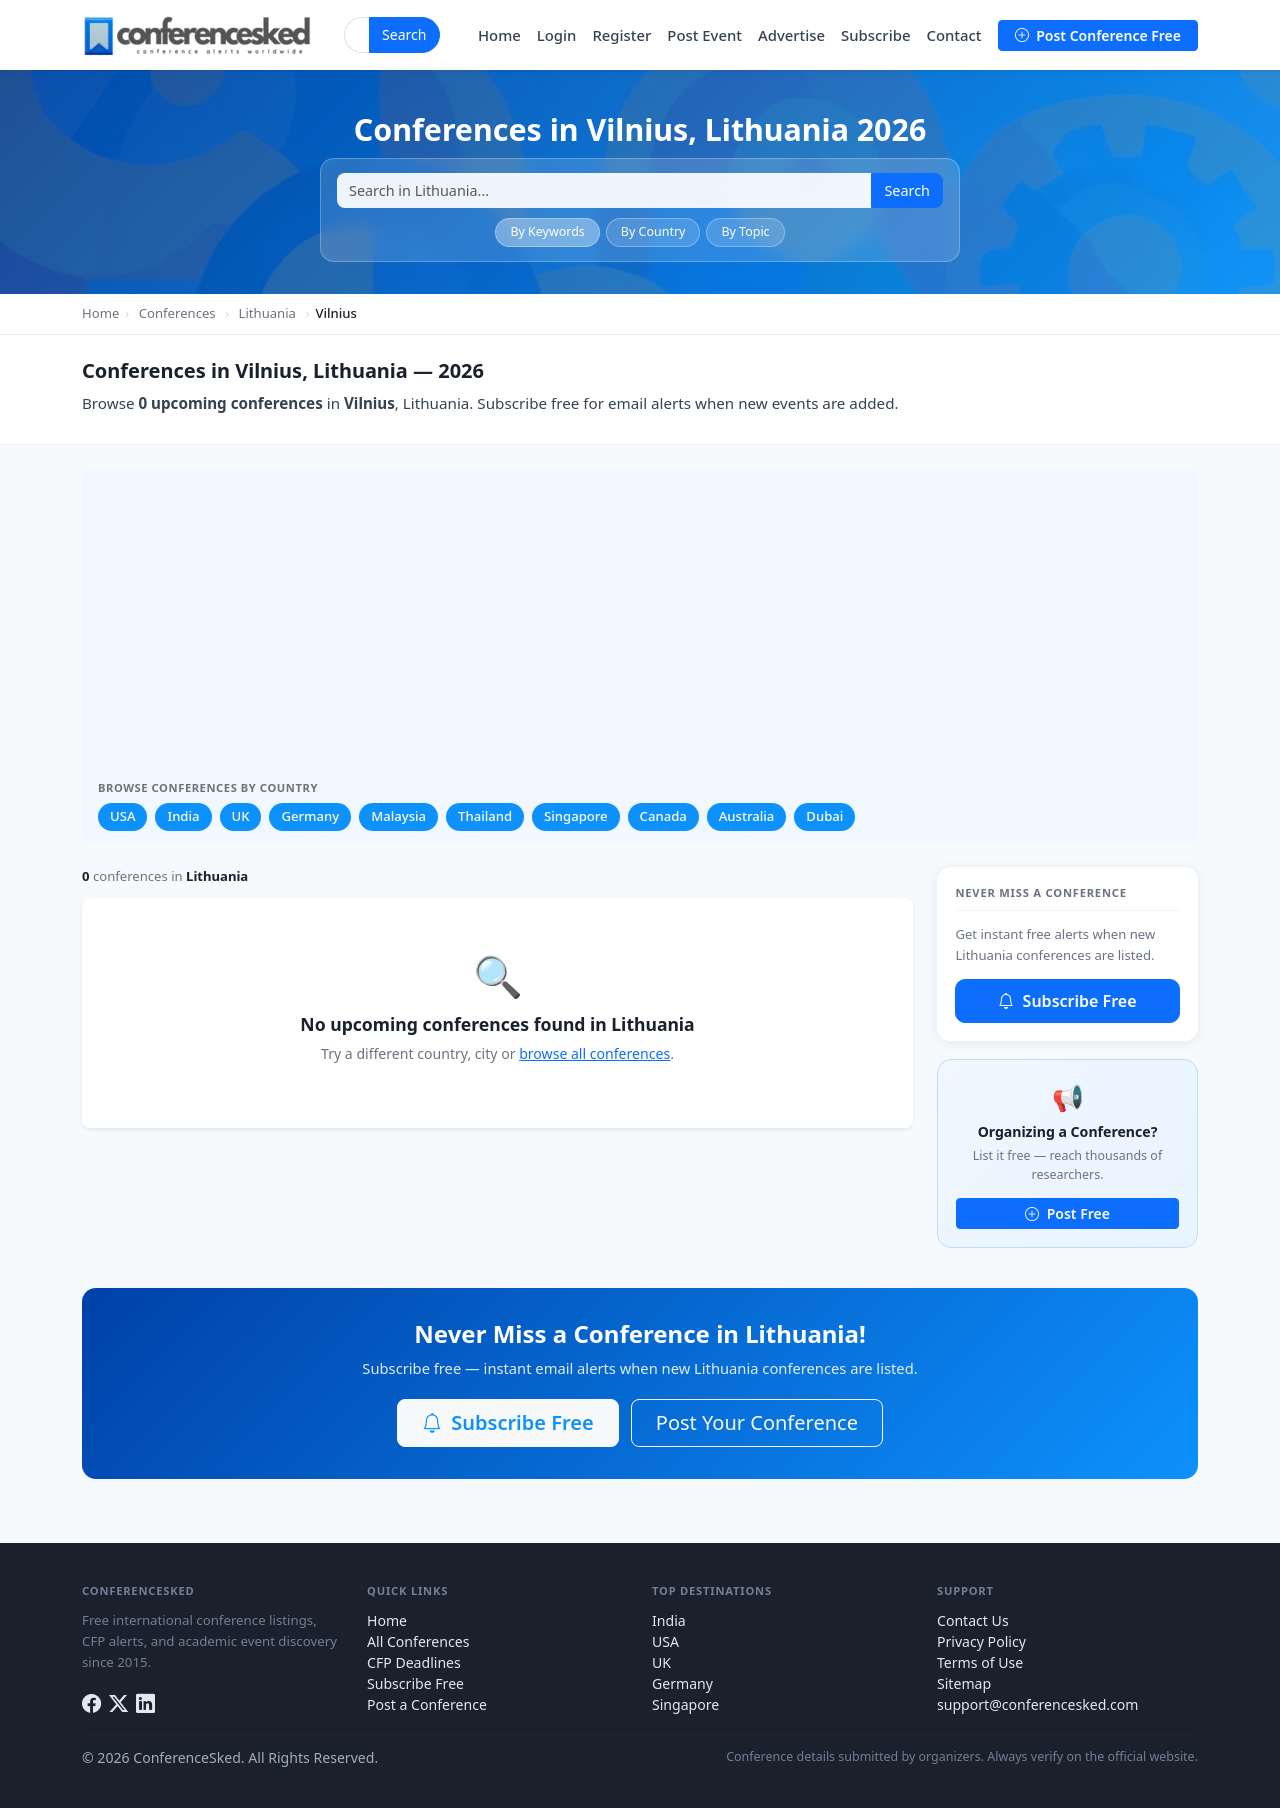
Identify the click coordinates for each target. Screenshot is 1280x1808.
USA (122, 816)
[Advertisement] (640, 631)
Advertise (791, 35)
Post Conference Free (1098, 35)
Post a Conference (427, 1704)
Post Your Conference (757, 1422)
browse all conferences (594, 1053)
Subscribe (875, 35)
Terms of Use (980, 1662)
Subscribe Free (1067, 1001)
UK (241, 816)
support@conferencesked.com (1038, 1704)
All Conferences (418, 1641)
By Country (653, 231)
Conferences (177, 313)
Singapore (576, 816)
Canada (663, 816)
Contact (953, 35)
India (183, 816)
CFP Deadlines (414, 1662)
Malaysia (398, 816)
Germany (310, 816)
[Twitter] (118, 1703)
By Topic (745, 231)
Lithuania (267, 313)
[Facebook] (91, 1703)
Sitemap (964, 1683)
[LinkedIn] (145, 1703)
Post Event (704, 35)
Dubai (824, 816)
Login (557, 35)
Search (404, 34)
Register (621, 35)
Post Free (1067, 1213)
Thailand (485, 816)
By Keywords (547, 231)
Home (499, 35)
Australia (747, 816)
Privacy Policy (981, 1641)
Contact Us (973, 1620)
